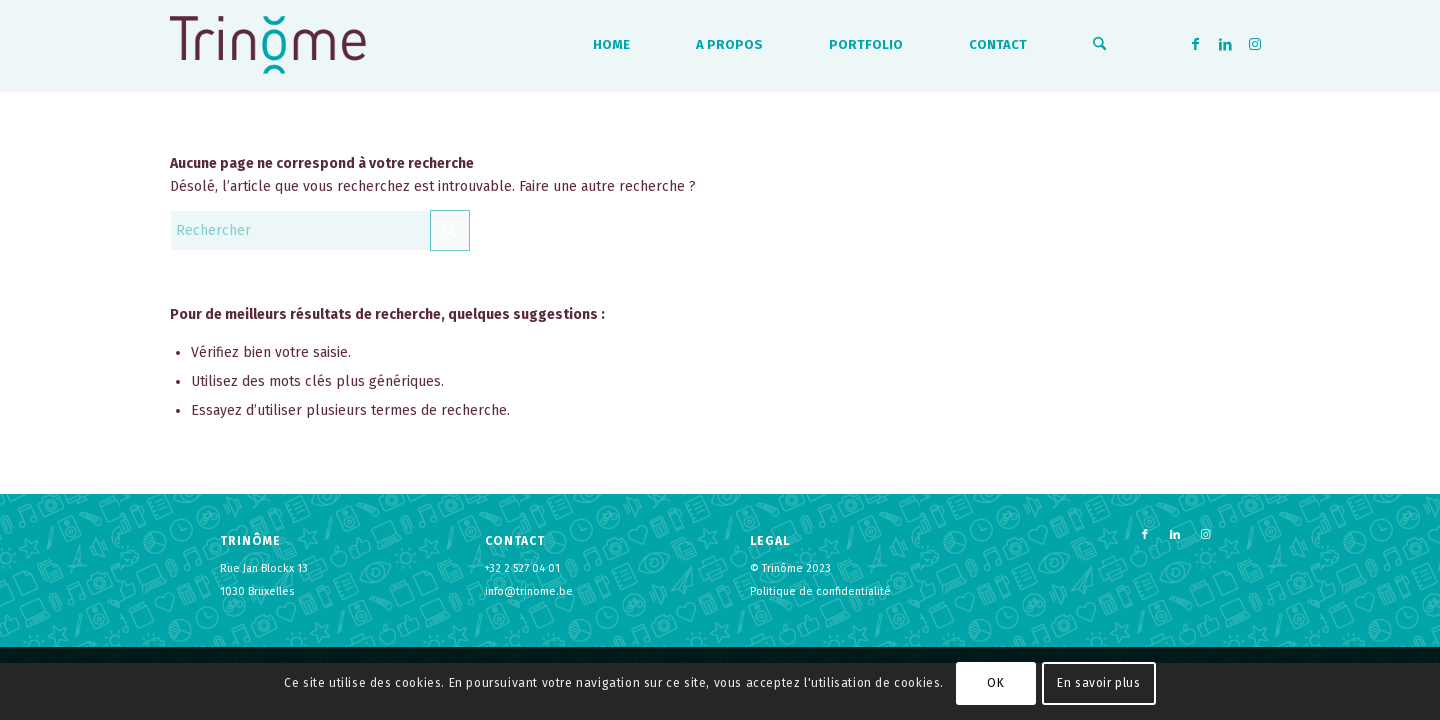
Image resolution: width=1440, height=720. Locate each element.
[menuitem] (611, 45)
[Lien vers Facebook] (1195, 44)
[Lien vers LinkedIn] (1225, 44)
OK (995, 683)
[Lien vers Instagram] (1255, 44)
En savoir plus (1098, 683)
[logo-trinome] (268, 45)
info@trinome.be (529, 591)
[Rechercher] (1099, 45)
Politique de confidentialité (820, 591)
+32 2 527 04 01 (522, 568)
